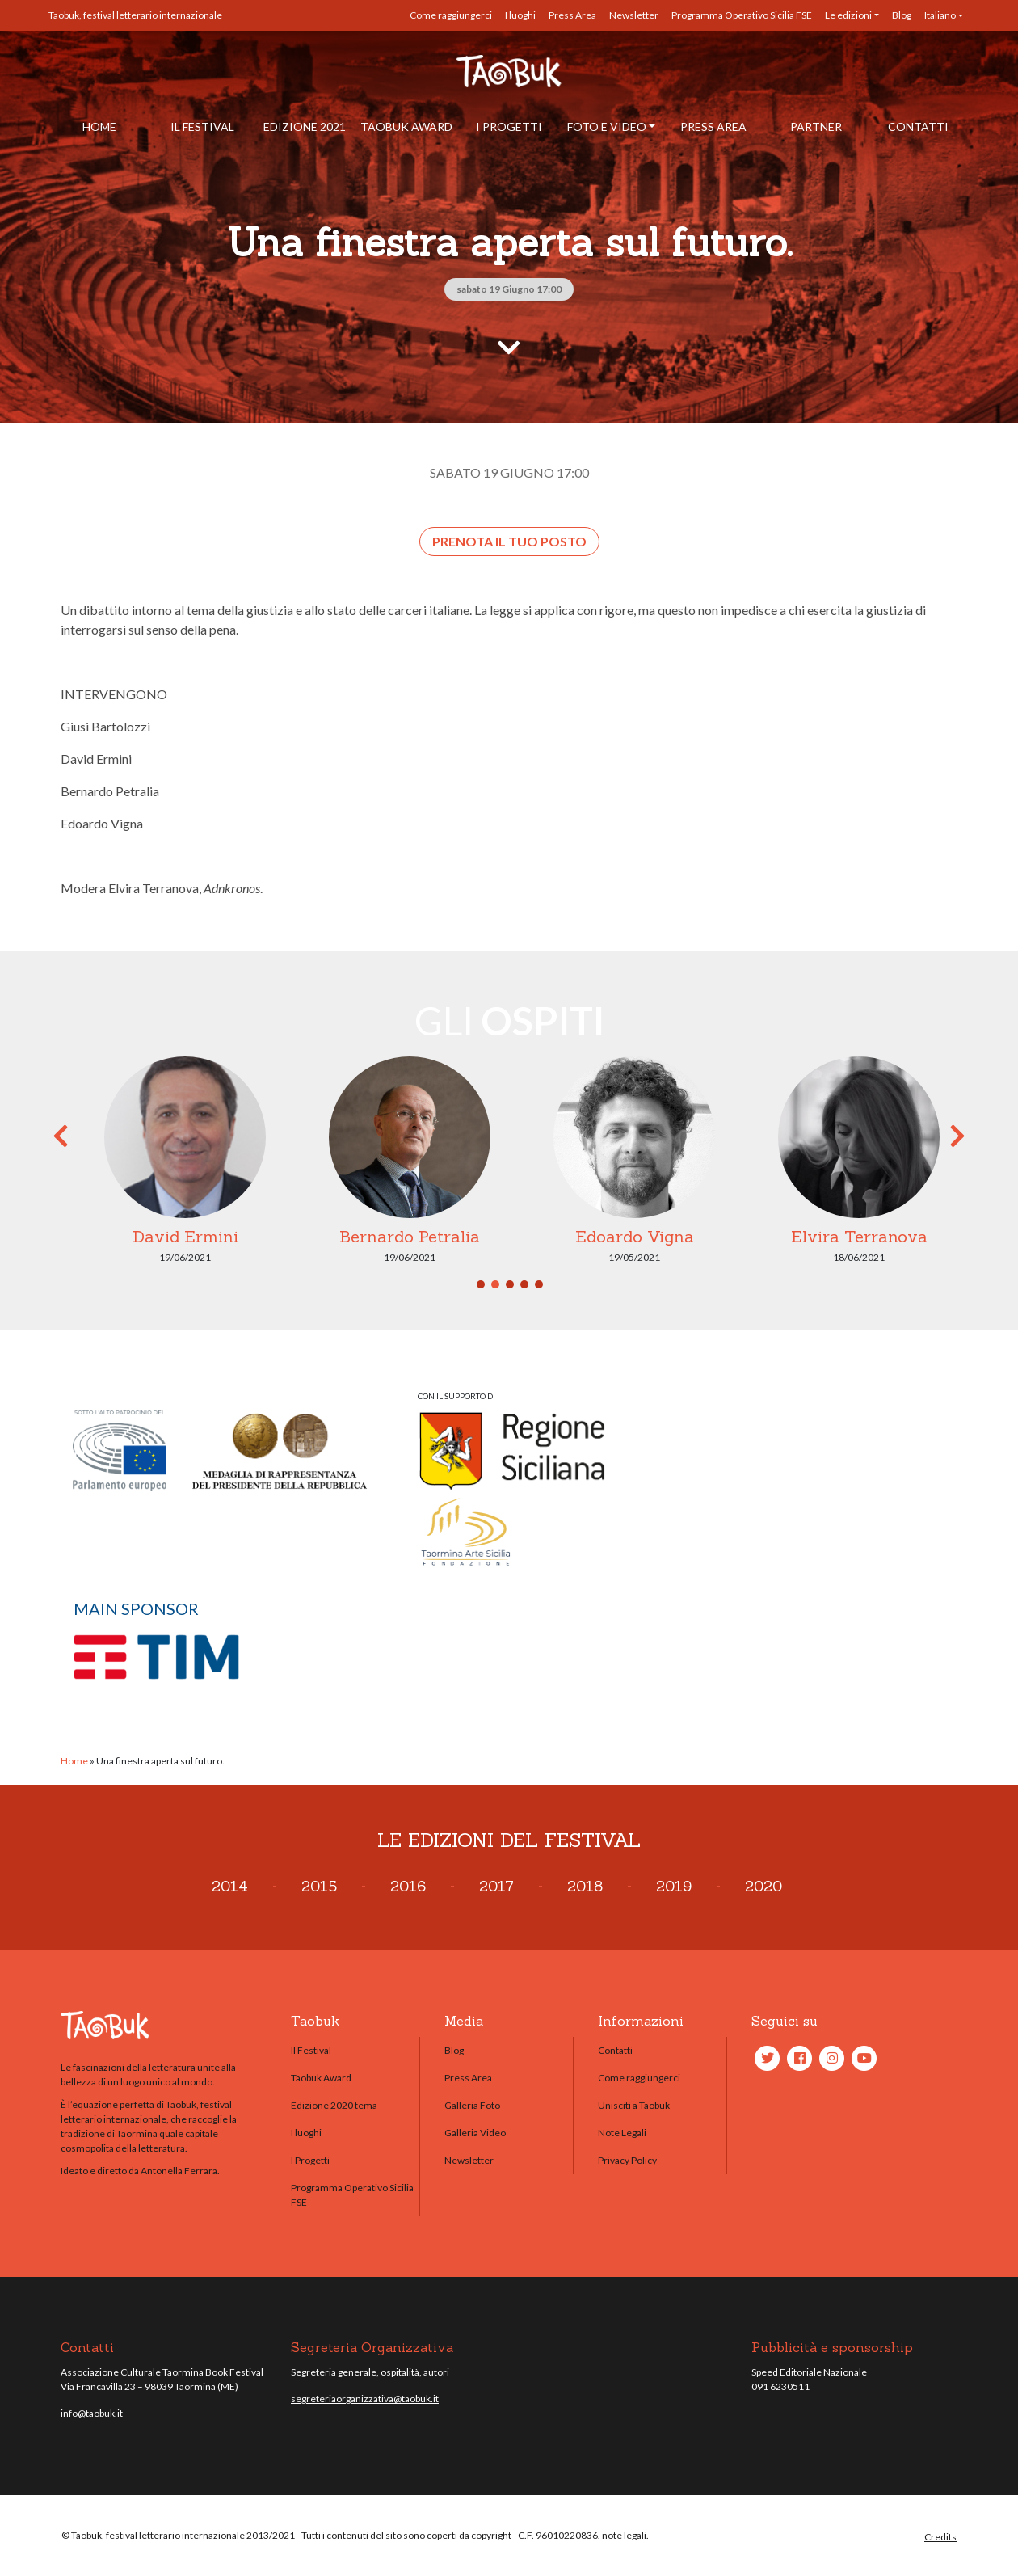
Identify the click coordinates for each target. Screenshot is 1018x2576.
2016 (408, 1886)
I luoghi (520, 15)
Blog (901, 15)
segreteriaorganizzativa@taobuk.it (365, 2399)
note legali (624, 2535)
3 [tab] (510, 1284)
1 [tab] (481, 1284)
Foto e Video (606, 126)
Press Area (572, 15)
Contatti (918, 126)
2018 (585, 1886)
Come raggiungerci (451, 15)
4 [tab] (524, 1284)
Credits (940, 2537)
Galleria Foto (472, 2105)
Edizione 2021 (304, 126)
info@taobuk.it (92, 2413)
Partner (816, 126)
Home (99, 126)
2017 (496, 1886)
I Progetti (509, 126)
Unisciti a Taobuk (634, 2105)
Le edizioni (848, 15)
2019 (674, 1886)
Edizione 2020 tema (334, 2105)
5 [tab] (539, 1284)
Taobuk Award (406, 126)
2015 (319, 1886)
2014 (230, 1886)
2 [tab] (495, 1284)
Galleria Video (475, 2133)
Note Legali (622, 2133)
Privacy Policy (627, 2160)
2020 (763, 1886)
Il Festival (202, 126)
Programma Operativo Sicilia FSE (741, 15)
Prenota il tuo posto (509, 541)
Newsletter (633, 15)
